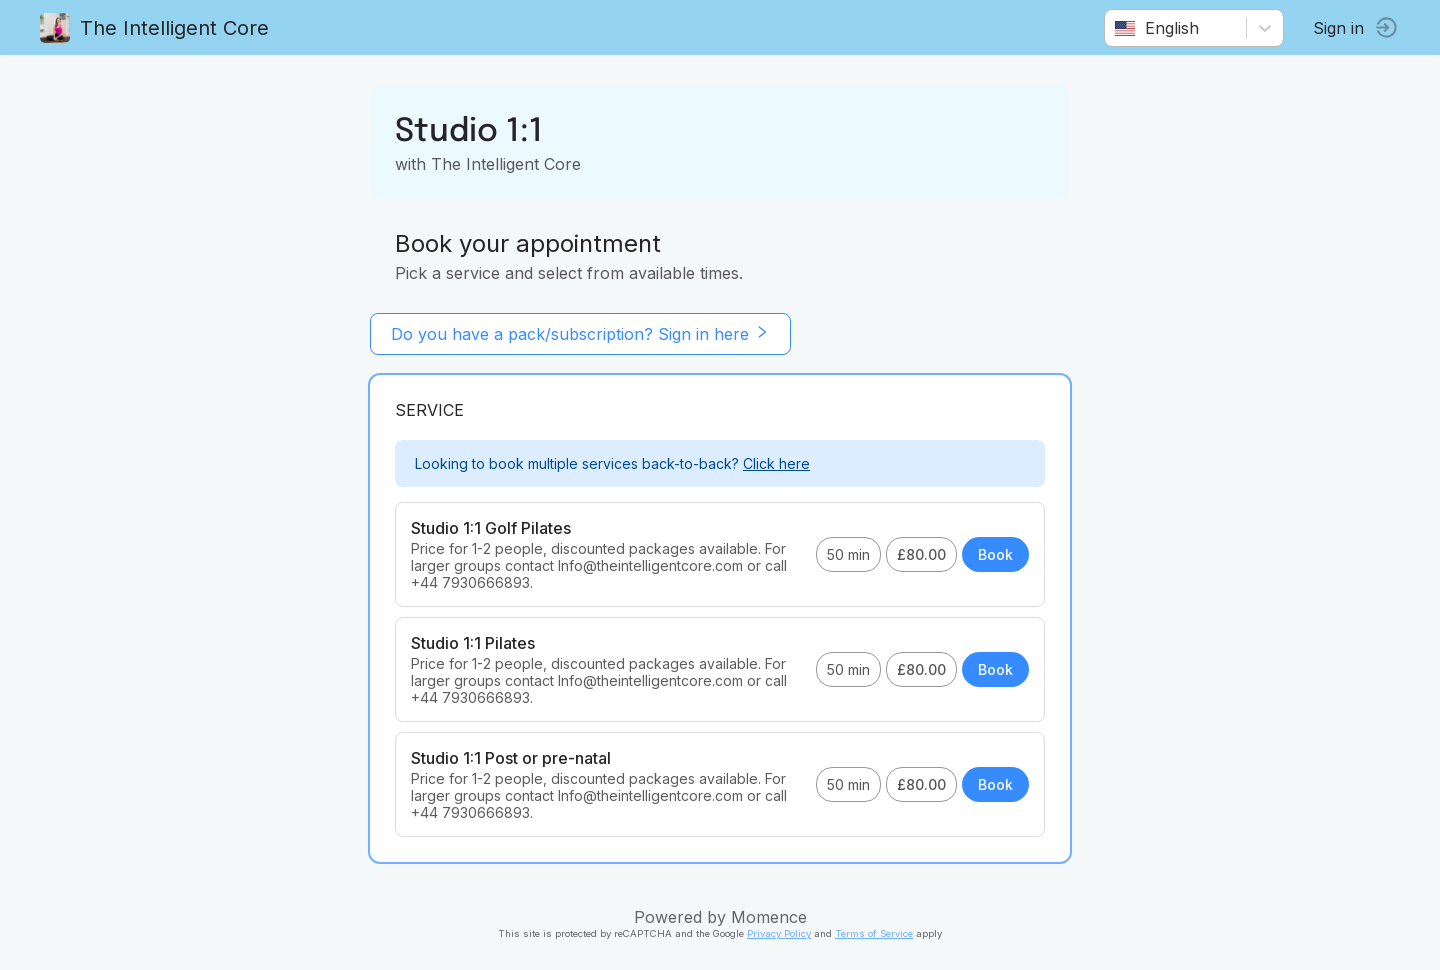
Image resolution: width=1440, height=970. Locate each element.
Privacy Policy (779, 933)
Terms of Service (874, 933)
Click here (776, 463)
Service (429, 410)
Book (995, 554)
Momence (769, 917)
